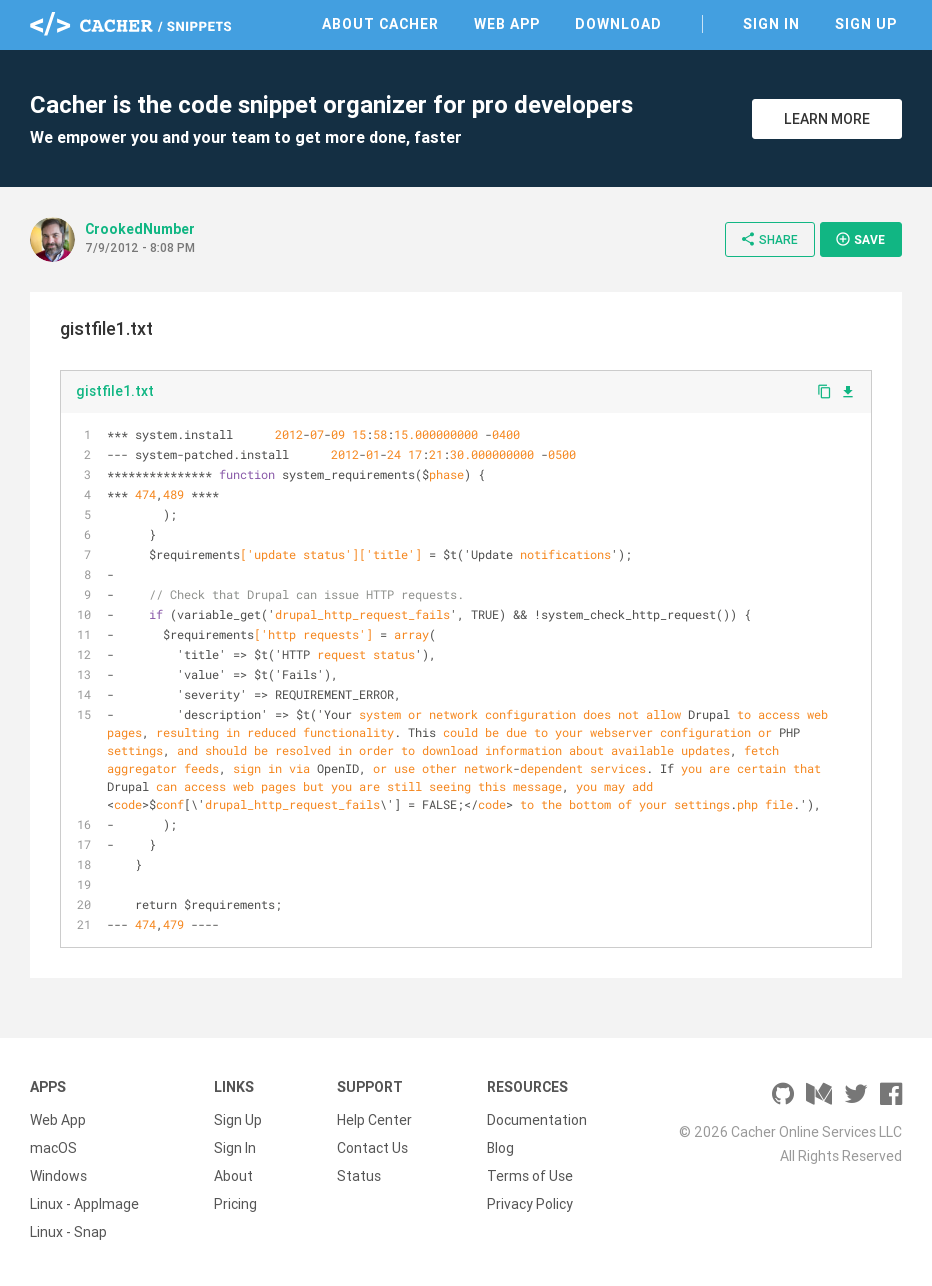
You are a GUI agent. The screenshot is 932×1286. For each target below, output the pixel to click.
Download (618, 24)
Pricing (235, 1204)
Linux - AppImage (84, 1204)
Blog (500, 1148)
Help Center (374, 1120)
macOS (53, 1148)
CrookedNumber (140, 229)
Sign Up (866, 24)
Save (860, 239)
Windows (58, 1176)
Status (359, 1176)
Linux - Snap (68, 1232)
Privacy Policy (530, 1204)
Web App (507, 24)
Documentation (537, 1120)
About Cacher (380, 24)
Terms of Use (530, 1176)
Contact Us (372, 1148)
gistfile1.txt (115, 391)
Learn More (827, 119)
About (233, 1176)
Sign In (771, 24)
